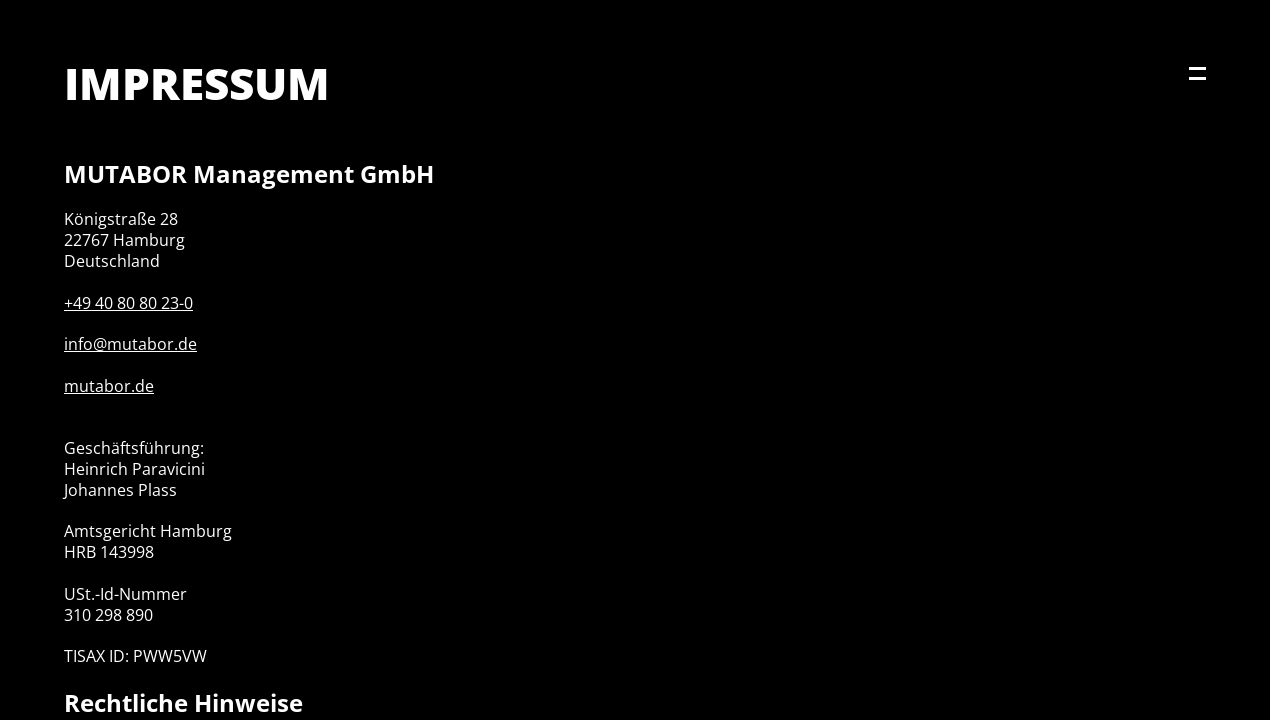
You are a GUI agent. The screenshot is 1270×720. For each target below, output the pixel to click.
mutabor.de (109, 386)
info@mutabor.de (130, 344)
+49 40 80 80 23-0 (128, 303)
